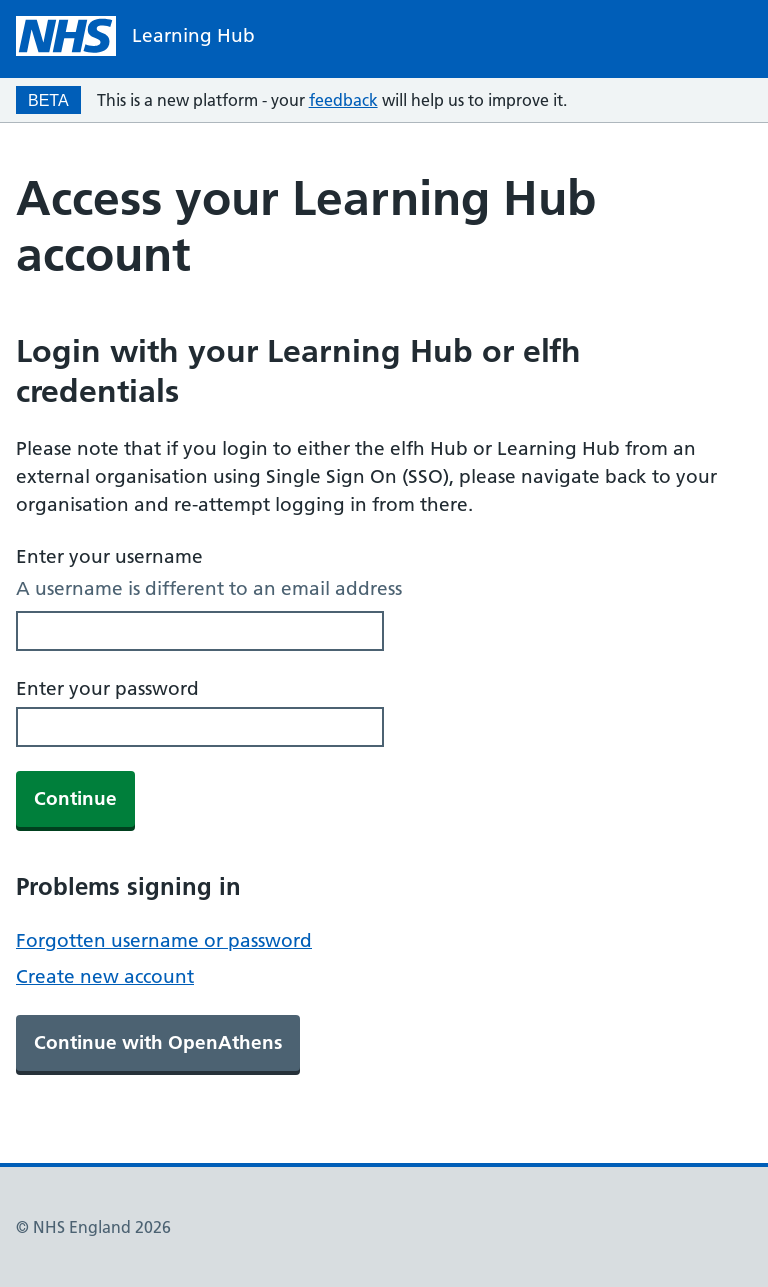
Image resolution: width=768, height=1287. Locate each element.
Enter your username (109, 556)
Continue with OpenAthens (158, 1042)
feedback (343, 100)
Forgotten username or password (164, 940)
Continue (75, 798)
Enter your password (107, 688)
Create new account (105, 976)
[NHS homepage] (135, 36)
